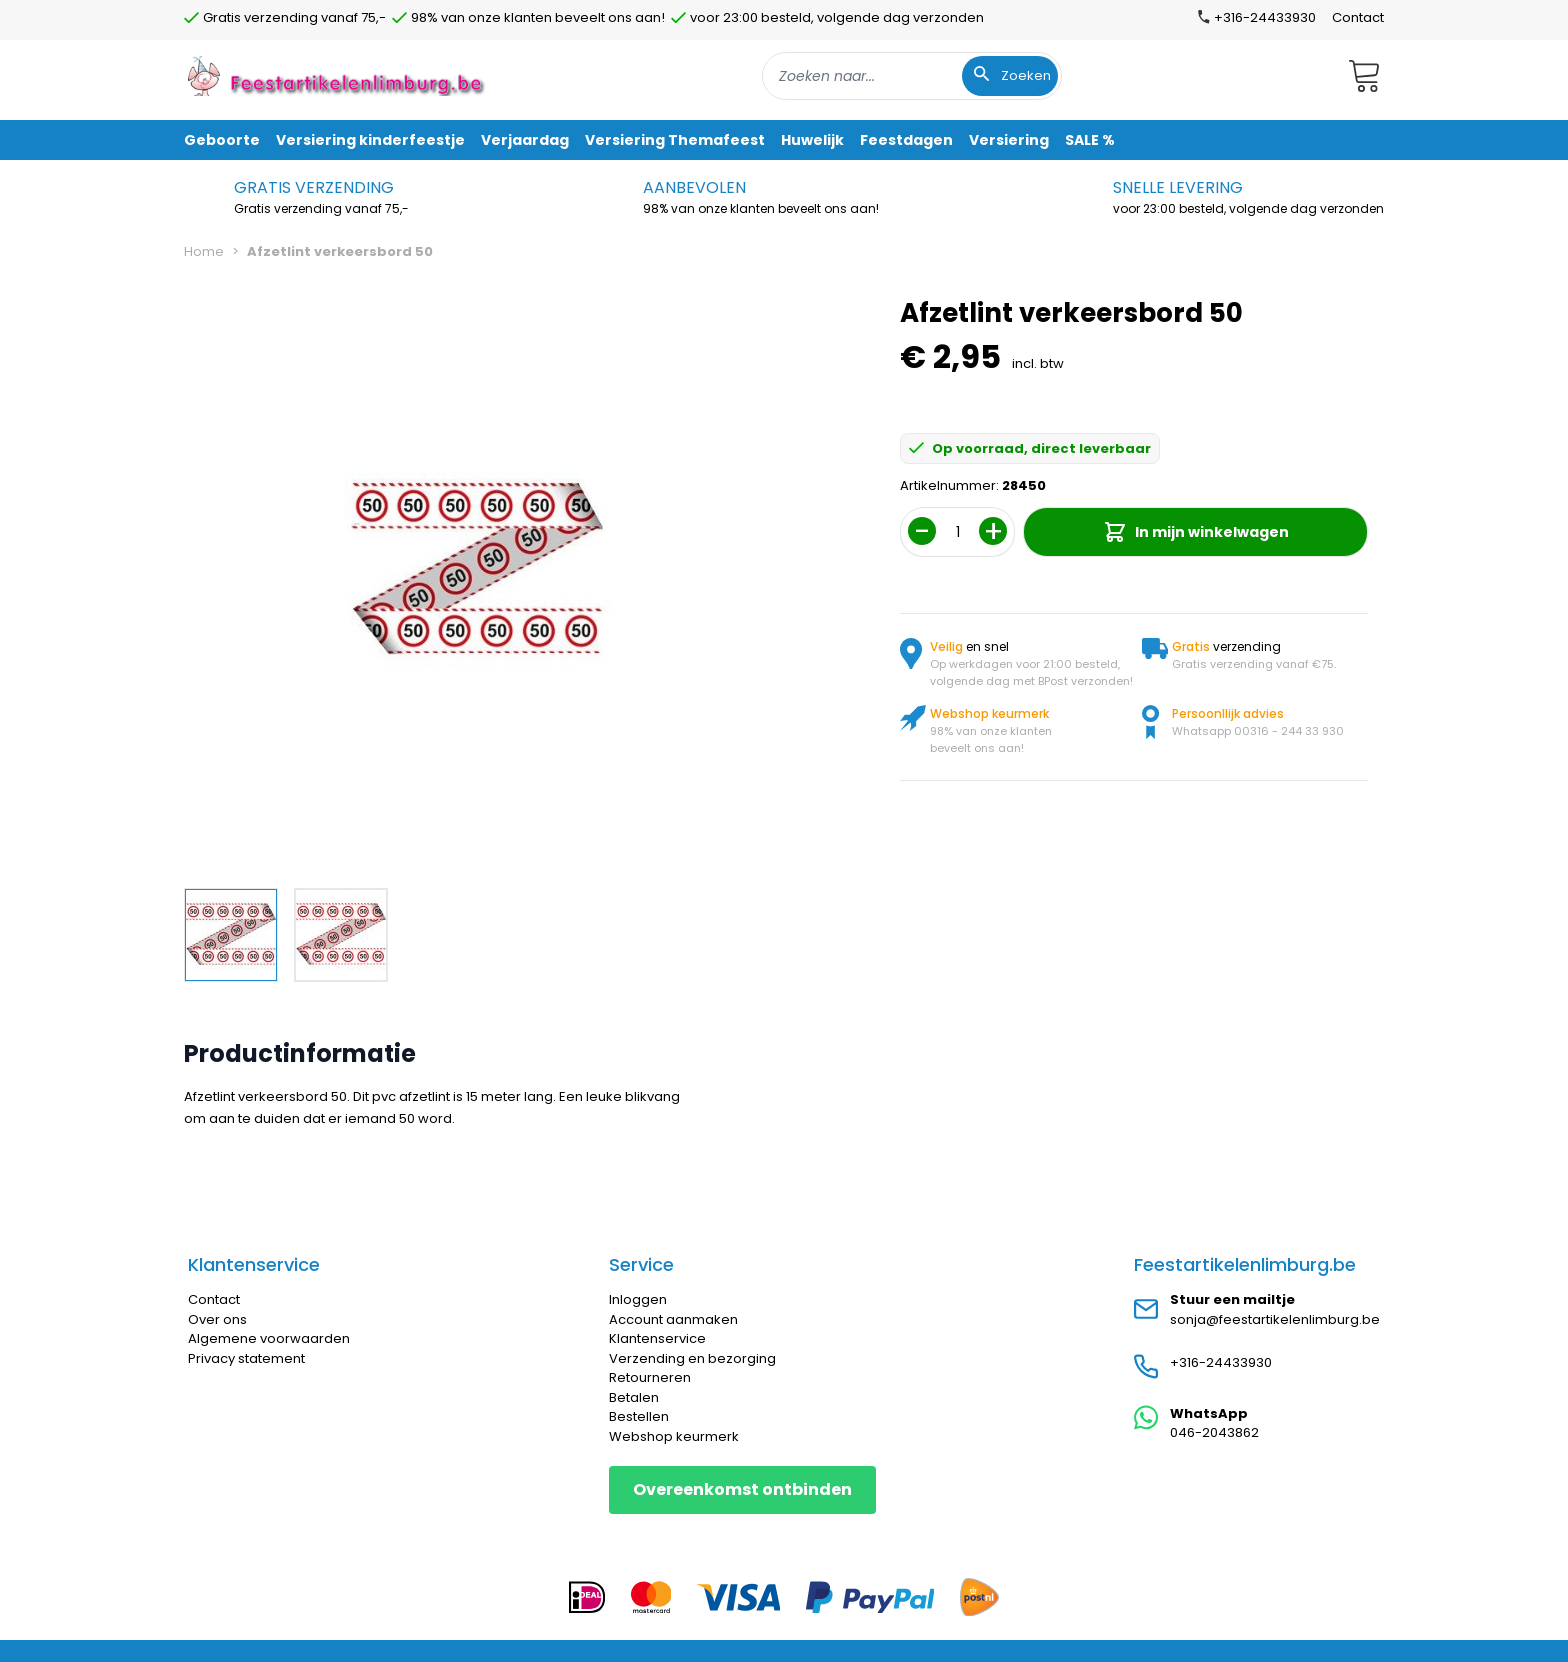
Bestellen (639, 1416)
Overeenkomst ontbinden (742, 1489)
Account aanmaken (673, 1319)
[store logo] (338, 75)
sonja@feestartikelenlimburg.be (1275, 1319)
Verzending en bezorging (692, 1358)
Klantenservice (657, 1338)
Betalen (634, 1397)
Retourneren (650, 1377)
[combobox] (912, 76)
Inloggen (638, 1299)
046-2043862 (1214, 1432)
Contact (1358, 17)
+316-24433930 (1221, 1362)
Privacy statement (246, 1358)
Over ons (217, 1319)
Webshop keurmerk (674, 1436)
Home (204, 251)
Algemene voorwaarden (269, 1338)
